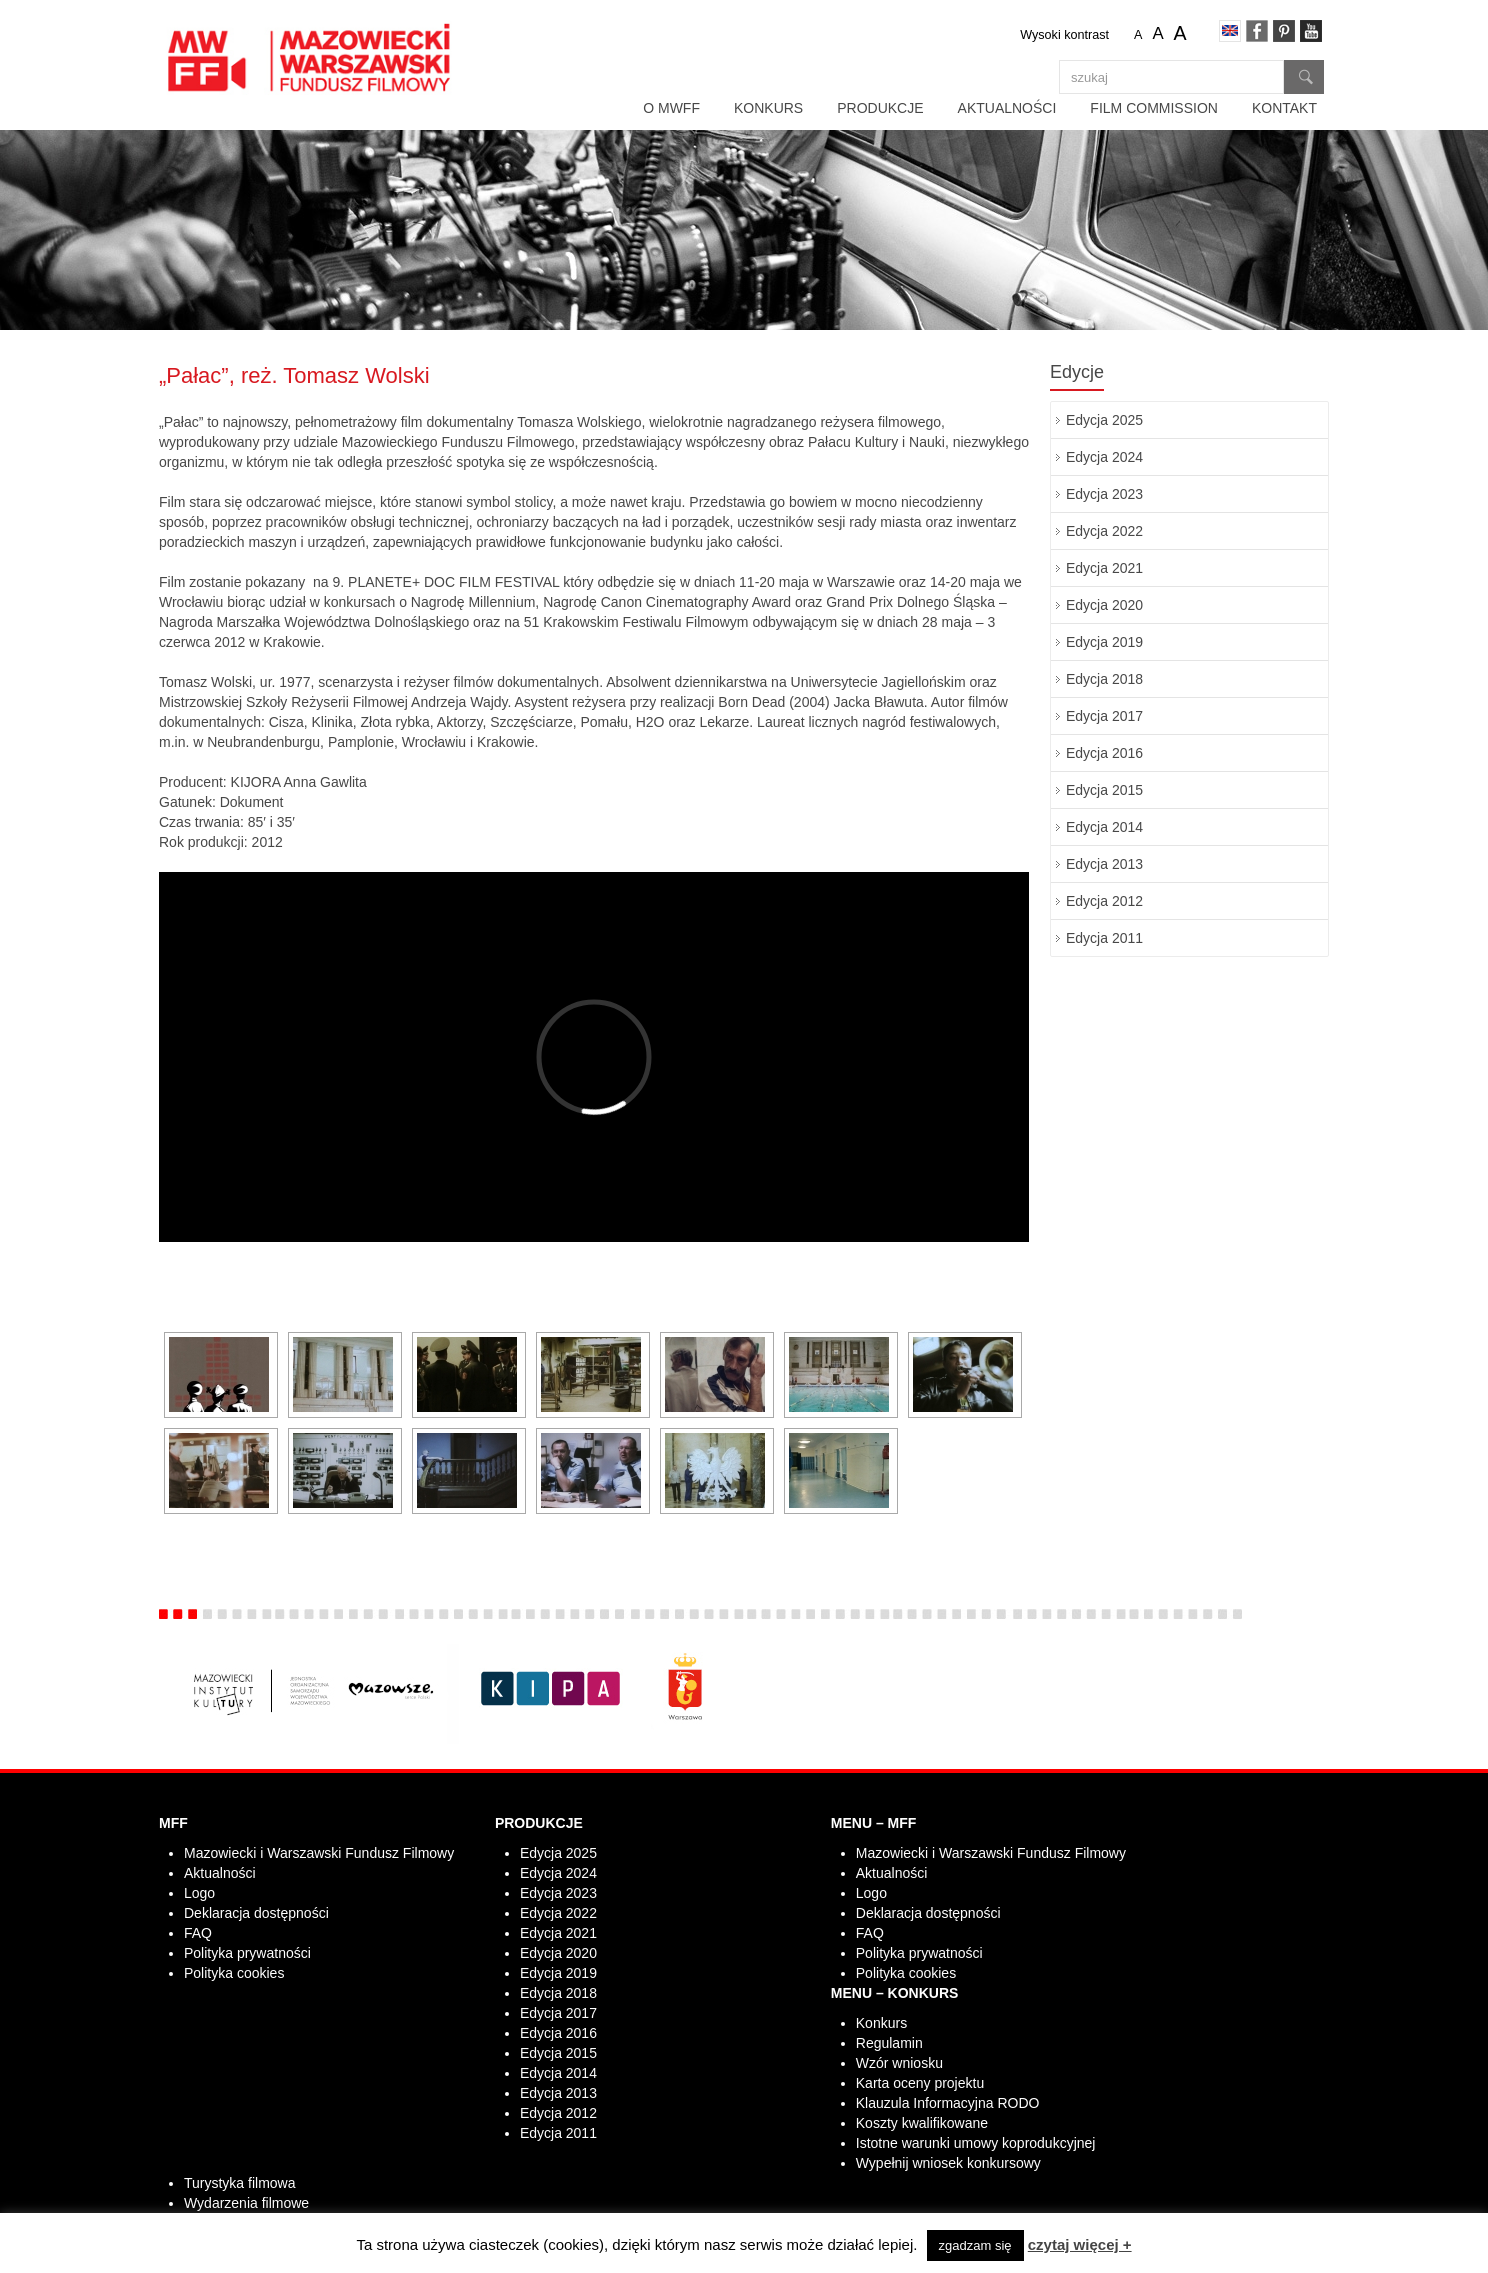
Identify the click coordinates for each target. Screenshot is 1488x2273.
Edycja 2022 (1104, 531)
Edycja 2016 (1104, 753)
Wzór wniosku (899, 2063)
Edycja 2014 (1104, 827)
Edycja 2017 (1104, 716)
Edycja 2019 (1104, 642)
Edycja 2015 (1104, 790)
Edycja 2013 (1104, 864)
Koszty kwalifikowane (922, 2123)
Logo (199, 1893)
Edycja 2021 (1104, 568)
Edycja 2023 (1104, 494)
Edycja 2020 (1104, 605)
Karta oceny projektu (920, 2083)
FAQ (198, 1933)
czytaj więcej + (1080, 2244)
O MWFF (671, 108)
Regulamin (889, 2043)
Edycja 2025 (1104, 420)
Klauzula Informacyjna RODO (948, 2103)
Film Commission (1154, 108)
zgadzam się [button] (975, 2245)
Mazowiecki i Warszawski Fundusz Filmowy (319, 1853)
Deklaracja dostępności (256, 1913)
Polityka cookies (234, 1973)
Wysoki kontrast (1064, 35)
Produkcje (880, 108)
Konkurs (768, 108)
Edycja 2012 (1104, 901)
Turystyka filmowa (240, 2183)
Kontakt (1284, 108)
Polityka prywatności (247, 1953)
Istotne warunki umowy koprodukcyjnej (976, 2143)
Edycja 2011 (1104, 938)
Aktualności (1007, 108)
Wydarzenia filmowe (246, 2203)
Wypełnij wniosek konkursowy (948, 2163)
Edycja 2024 (1104, 457)
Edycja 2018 (1104, 679)
